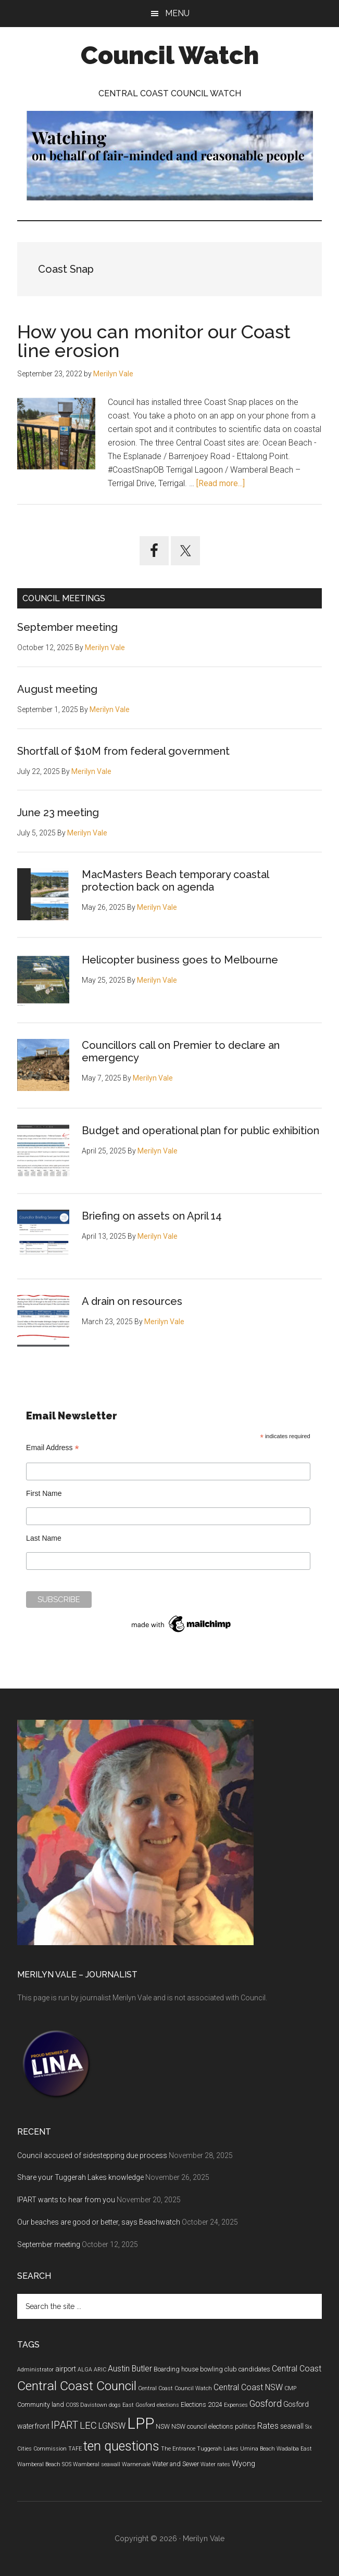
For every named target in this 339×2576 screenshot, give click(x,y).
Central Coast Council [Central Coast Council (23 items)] (76, 2385)
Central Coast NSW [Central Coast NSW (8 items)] (248, 2387)
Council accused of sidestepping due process (92, 2155)
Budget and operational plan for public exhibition (200, 1130)
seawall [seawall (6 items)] (292, 2426)
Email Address (52, 1448)
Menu (177, 13)
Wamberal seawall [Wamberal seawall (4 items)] (96, 2464)
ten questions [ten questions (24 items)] (121, 2446)
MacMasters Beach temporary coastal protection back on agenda (175, 880)
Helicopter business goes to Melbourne (180, 960)
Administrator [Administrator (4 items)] (35, 2369)
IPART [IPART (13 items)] (64, 2425)
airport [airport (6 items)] (65, 2369)
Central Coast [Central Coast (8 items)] (296, 2369)
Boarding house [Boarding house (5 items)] (176, 2369)
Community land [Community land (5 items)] (40, 2404)
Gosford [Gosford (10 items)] (265, 2404)
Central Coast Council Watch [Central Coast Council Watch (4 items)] (175, 2388)
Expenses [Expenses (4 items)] (236, 2405)
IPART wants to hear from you (66, 2200)
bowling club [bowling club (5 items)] (218, 2369)
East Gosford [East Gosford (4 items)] (138, 2405)
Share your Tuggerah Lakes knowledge (80, 2177)
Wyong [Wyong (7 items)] (243, 2463)
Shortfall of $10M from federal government (123, 751)
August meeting (57, 689)
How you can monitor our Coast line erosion (154, 341)
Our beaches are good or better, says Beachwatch (98, 2222)
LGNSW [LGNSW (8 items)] (111, 2426)
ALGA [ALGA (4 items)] (85, 2369)
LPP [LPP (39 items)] (140, 2423)
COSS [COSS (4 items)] (72, 2405)
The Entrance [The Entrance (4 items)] (178, 2448)
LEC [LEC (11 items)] (88, 2425)
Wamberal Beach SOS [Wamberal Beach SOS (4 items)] (44, 2464)
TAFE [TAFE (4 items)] (75, 2448)
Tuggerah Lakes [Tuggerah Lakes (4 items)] (217, 2448)
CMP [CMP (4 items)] (290, 2388)
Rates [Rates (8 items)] (268, 2426)
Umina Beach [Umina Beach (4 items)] (257, 2448)
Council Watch (170, 55)
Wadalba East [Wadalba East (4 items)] (294, 2448)
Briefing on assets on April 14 (152, 1216)
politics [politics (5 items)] (245, 2426)
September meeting (67, 627)
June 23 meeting (58, 812)
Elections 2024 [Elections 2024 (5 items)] (201, 2404)
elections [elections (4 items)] (168, 2405)
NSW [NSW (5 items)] (163, 2426)
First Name (43, 1493)
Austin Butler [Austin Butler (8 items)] (130, 2369)
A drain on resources (132, 1301)
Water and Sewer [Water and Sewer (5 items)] (175, 2464)
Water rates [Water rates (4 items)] (215, 2464)
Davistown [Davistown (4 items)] (93, 2405)
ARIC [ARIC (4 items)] (100, 2369)
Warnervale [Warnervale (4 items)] (136, 2464)
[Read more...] (220, 483)
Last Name (43, 1538)
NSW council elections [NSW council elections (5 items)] (202, 2426)
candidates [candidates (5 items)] (254, 2369)
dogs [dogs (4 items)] (115, 2405)
